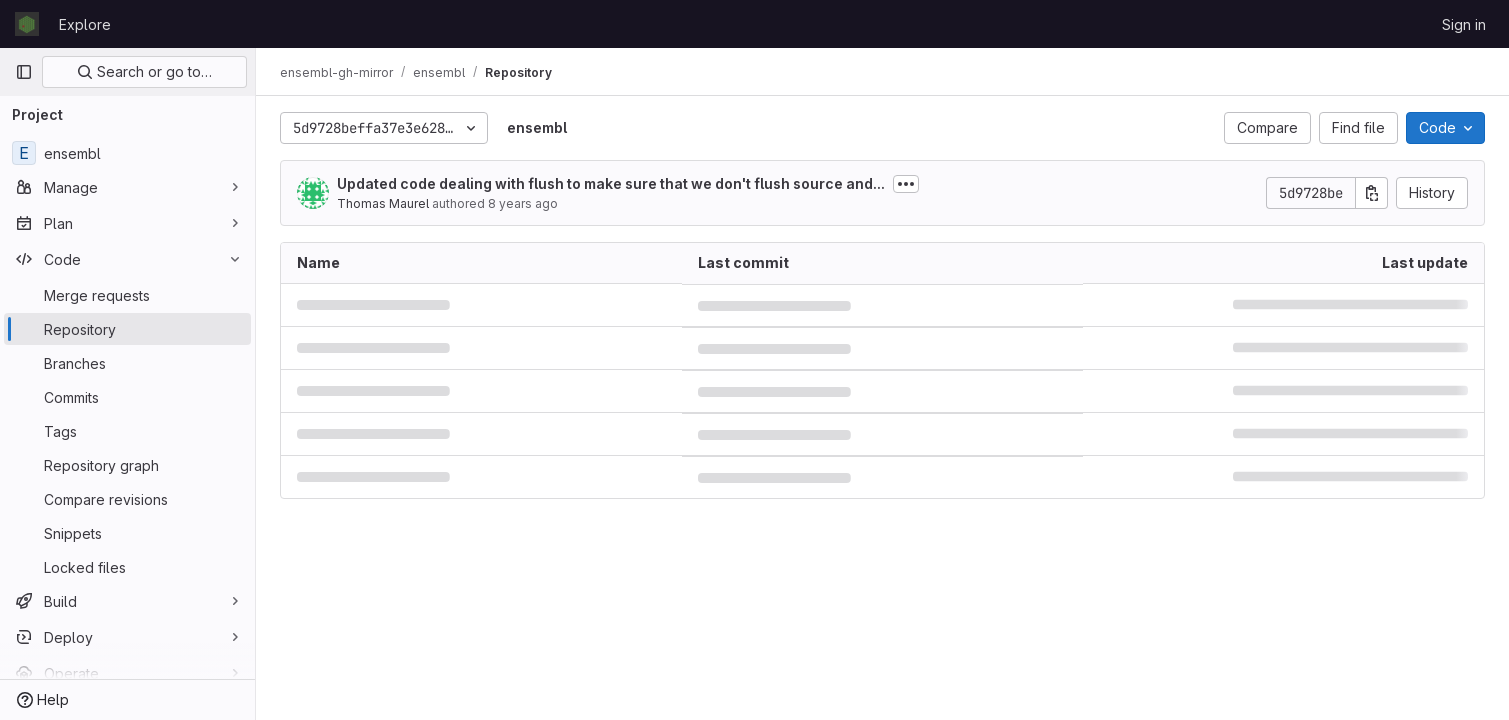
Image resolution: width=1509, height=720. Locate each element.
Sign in (1464, 24)
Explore (85, 24)
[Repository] (127, 329)
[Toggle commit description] (906, 184)
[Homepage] (27, 24)
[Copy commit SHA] (1372, 193)
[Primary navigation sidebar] (24, 72)
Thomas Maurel (383, 203)
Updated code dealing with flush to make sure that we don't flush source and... (611, 183)
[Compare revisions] (127, 499)
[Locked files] (127, 567)
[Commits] (127, 397)
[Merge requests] (127, 295)
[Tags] (127, 431)
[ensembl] (127, 153)
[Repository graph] (127, 465)
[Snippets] (127, 533)
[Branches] (127, 363)
